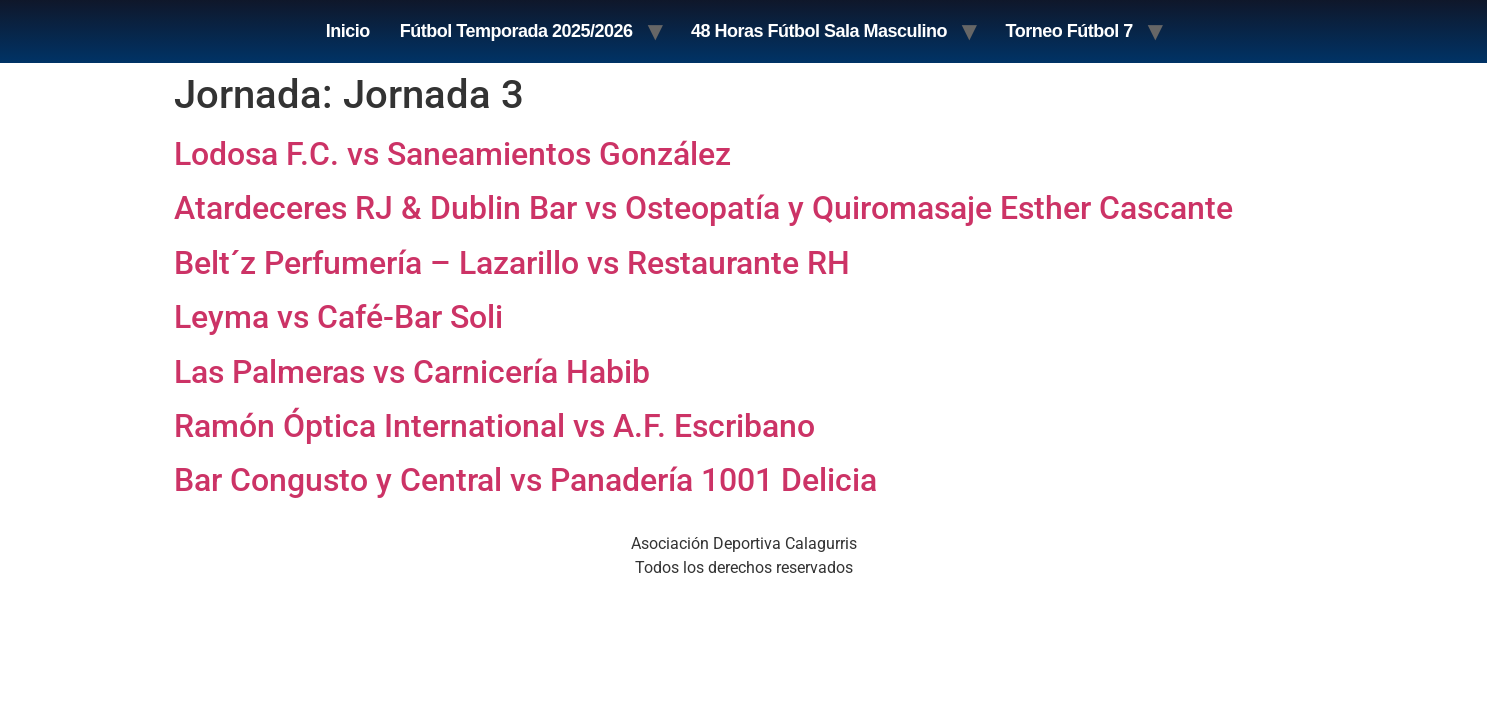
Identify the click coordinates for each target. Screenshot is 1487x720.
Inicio (348, 31)
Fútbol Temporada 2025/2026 (516, 31)
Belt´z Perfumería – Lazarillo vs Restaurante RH (512, 263)
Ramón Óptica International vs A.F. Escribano (494, 426)
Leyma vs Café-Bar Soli (338, 317)
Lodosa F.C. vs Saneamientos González (452, 154)
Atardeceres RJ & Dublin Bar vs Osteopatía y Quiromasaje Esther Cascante (703, 208)
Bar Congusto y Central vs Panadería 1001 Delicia (525, 480)
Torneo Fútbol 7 (1069, 31)
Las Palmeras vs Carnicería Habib (412, 372)
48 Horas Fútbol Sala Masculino (819, 31)
